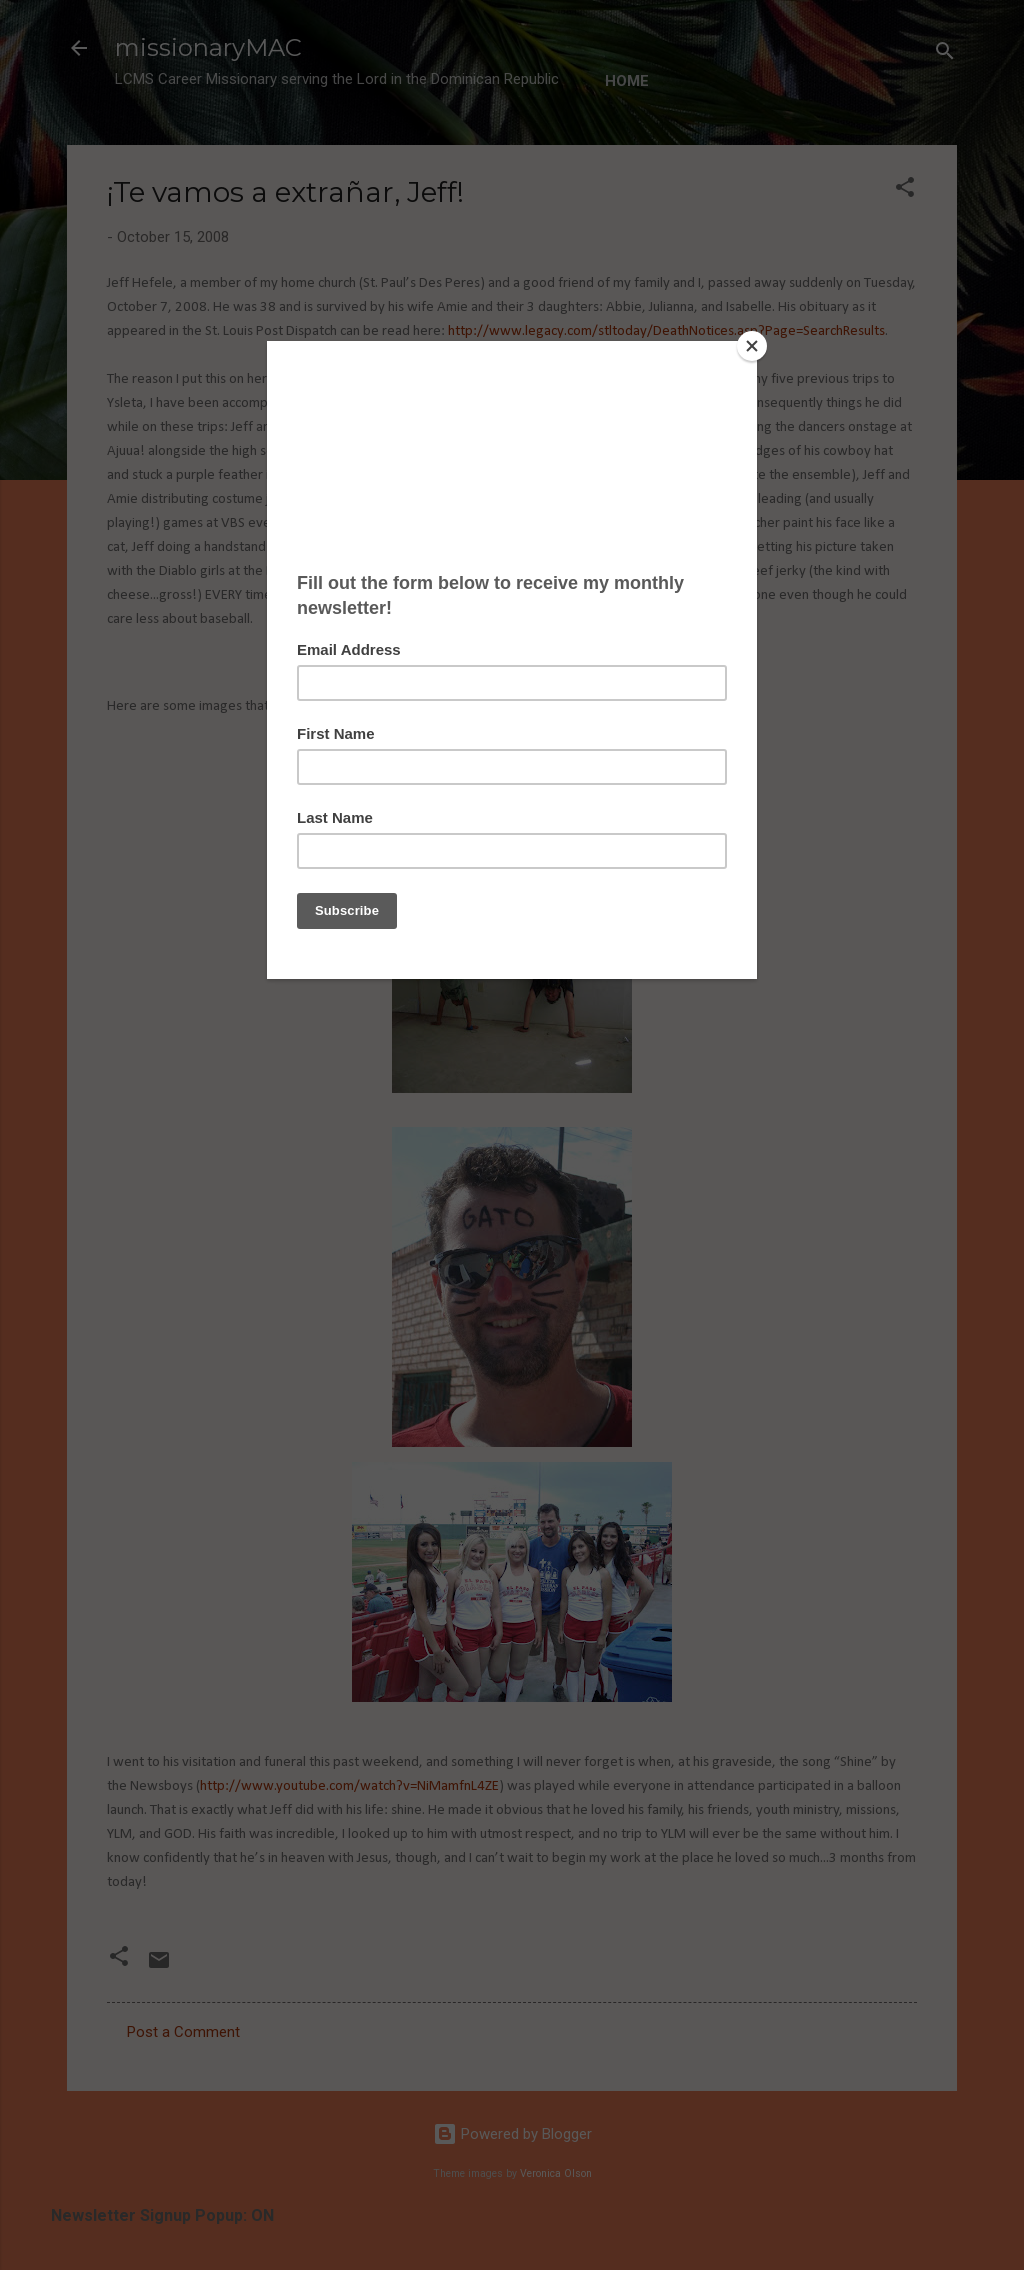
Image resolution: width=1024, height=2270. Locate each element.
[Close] (752, 346)
